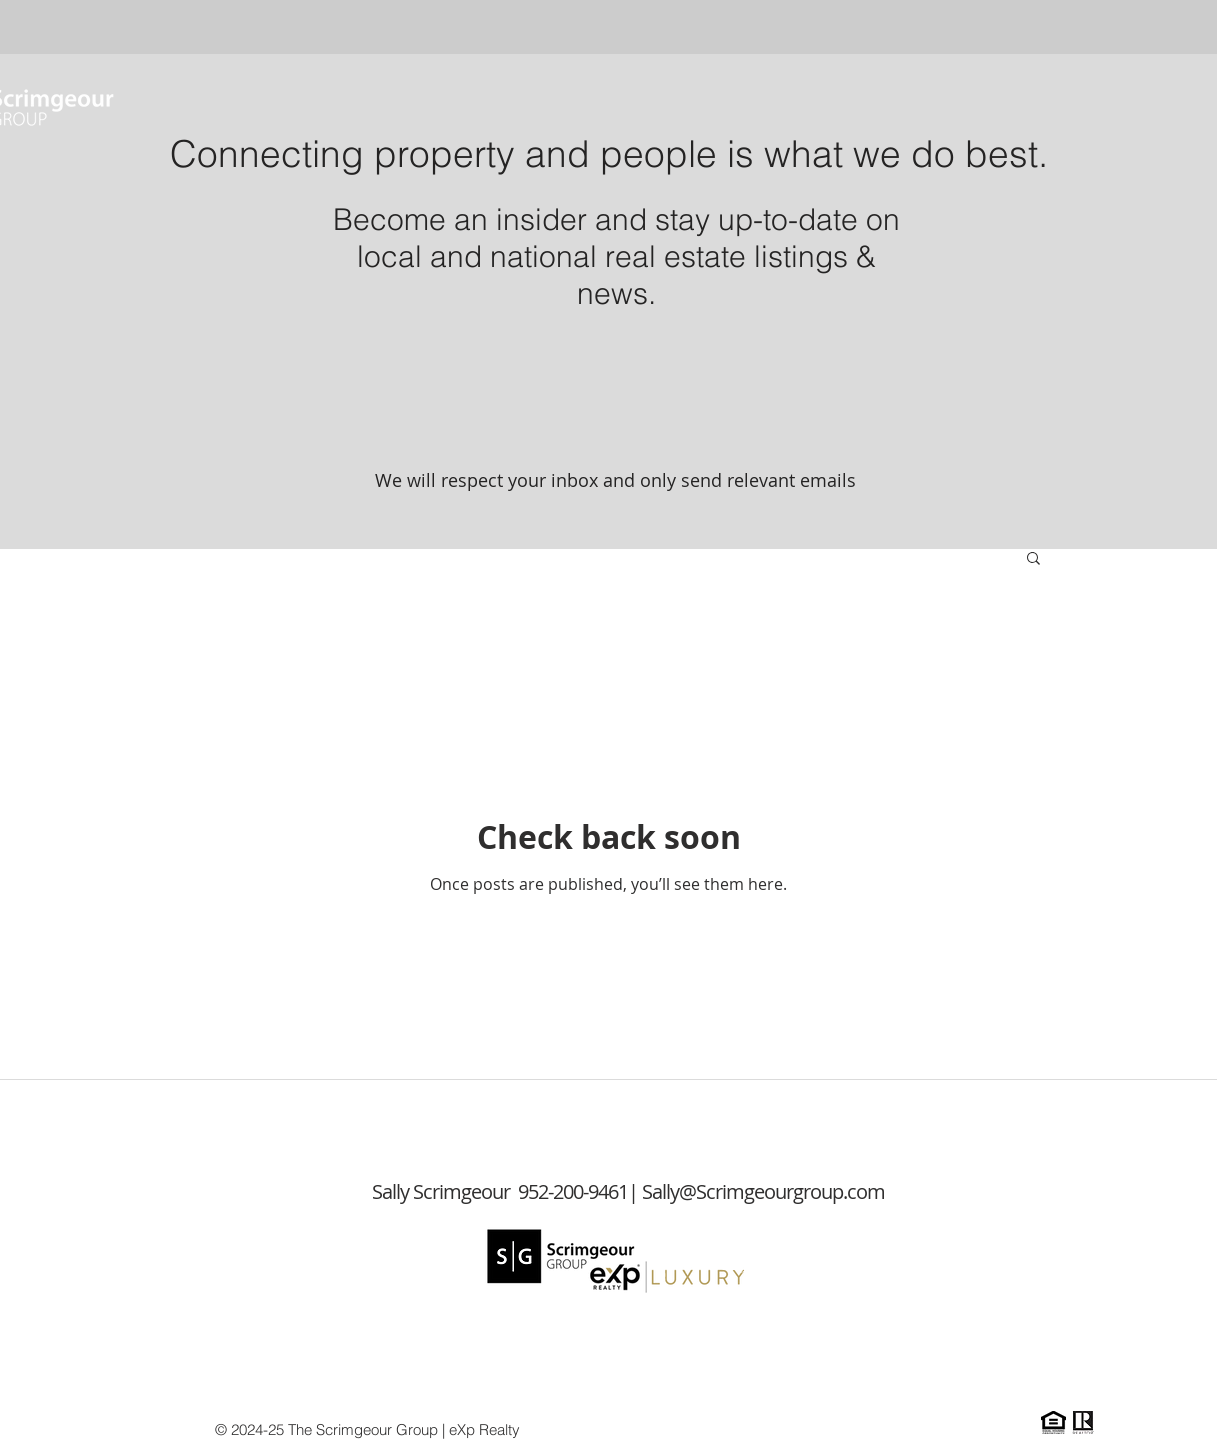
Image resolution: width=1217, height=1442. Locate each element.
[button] (1033, 559)
